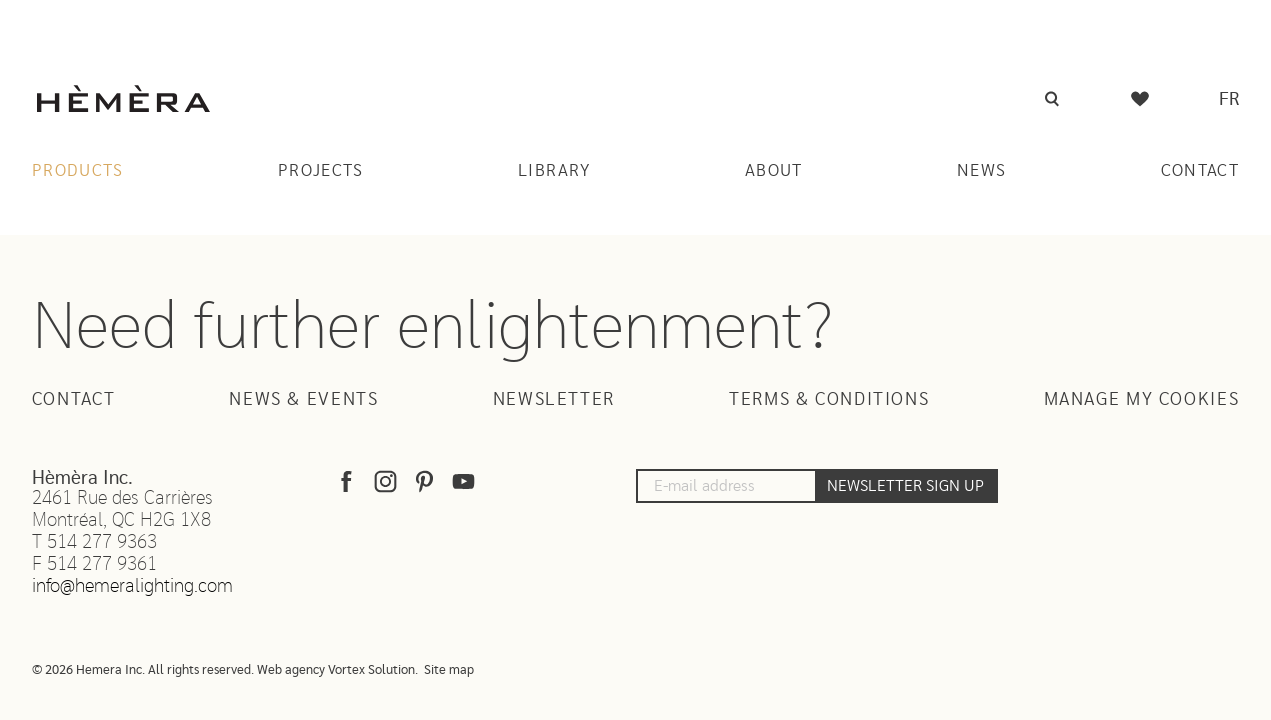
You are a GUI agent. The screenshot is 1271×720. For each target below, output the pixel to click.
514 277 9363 (102, 542)
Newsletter (554, 400)
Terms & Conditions (829, 400)
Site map (449, 670)
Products (78, 170)
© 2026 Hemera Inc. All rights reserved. (143, 670)
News (981, 170)
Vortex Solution (371, 670)
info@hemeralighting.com (132, 586)
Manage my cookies (1142, 400)
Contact (1200, 170)
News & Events (303, 400)
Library (554, 170)
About (774, 170)
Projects (321, 170)
